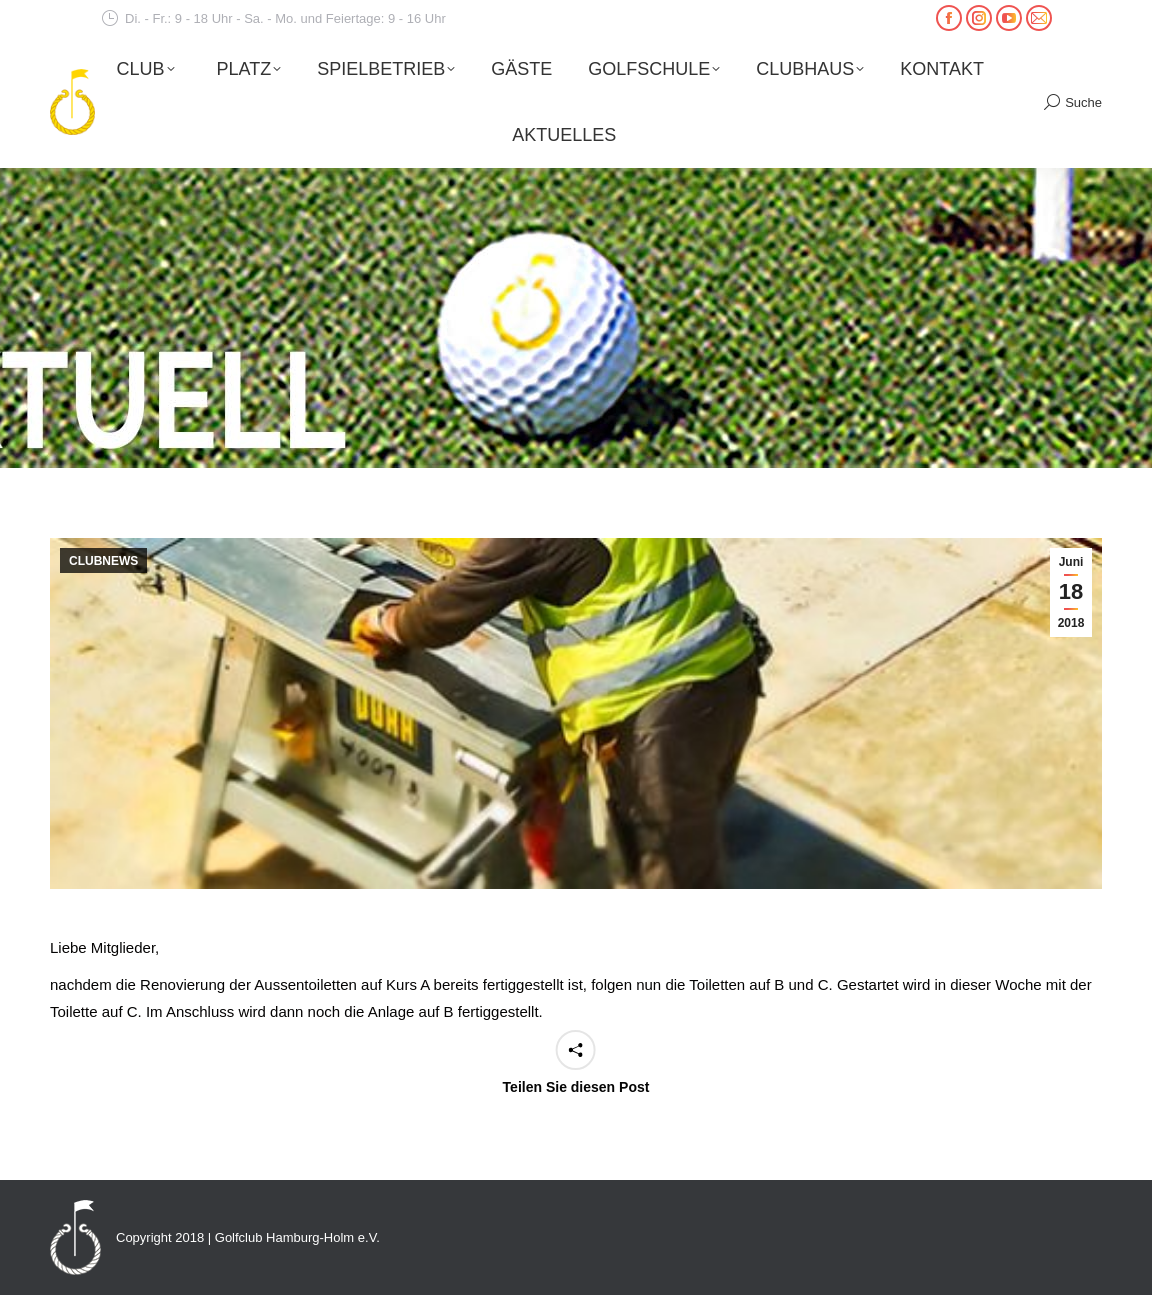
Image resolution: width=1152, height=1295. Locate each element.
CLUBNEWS (103, 561)
